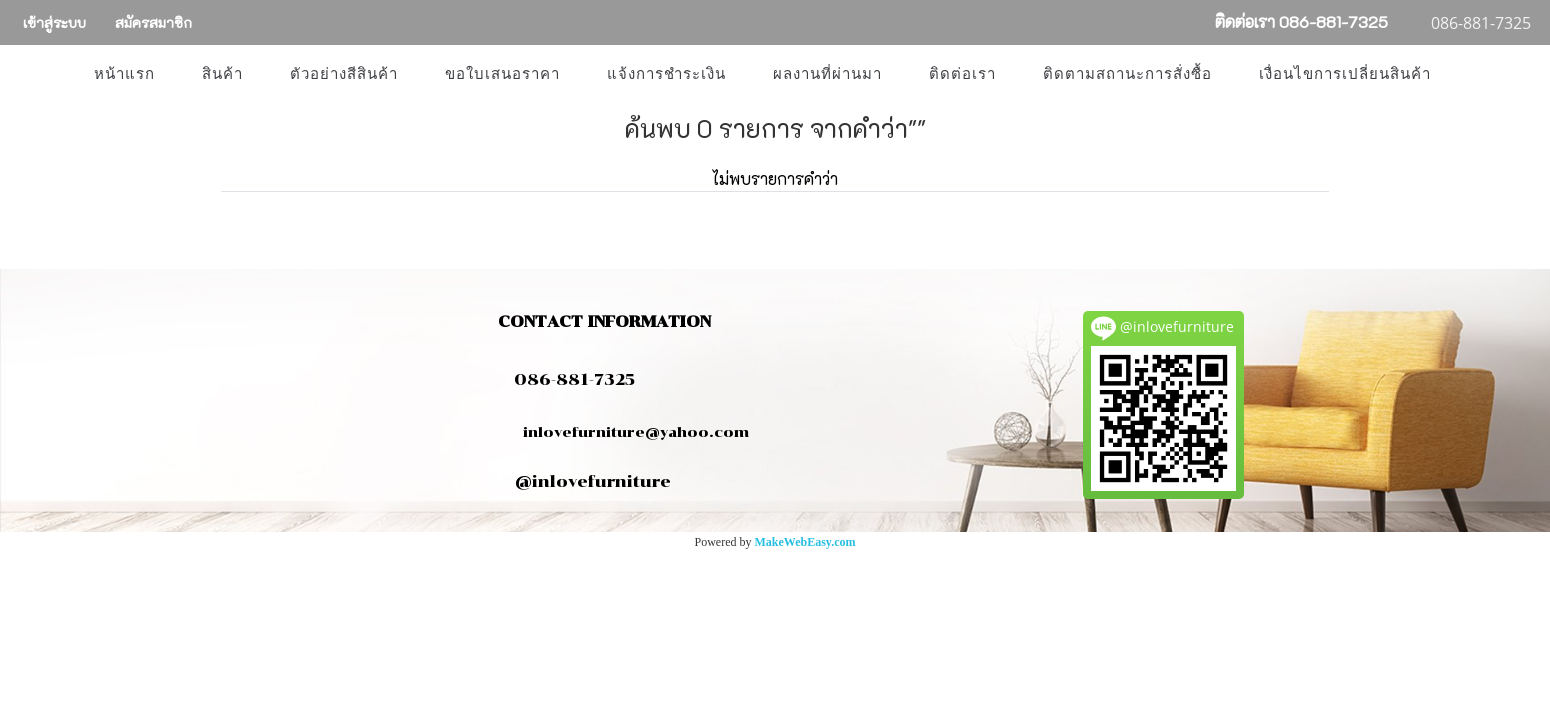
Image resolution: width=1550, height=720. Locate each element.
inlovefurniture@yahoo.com (626, 432)
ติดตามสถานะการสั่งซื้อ (1127, 74)
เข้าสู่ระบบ (54, 22)
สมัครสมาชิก (153, 22)
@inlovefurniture (593, 481)
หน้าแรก (124, 74)
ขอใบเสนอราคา (502, 74)
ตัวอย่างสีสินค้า (344, 74)
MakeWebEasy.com (805, 542)
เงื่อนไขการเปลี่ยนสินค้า (1345, 74)
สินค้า (222, 74)
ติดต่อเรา (962, 74)
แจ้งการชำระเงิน (666, 74)
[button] (1472, 74)
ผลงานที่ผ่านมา (827, 74)
